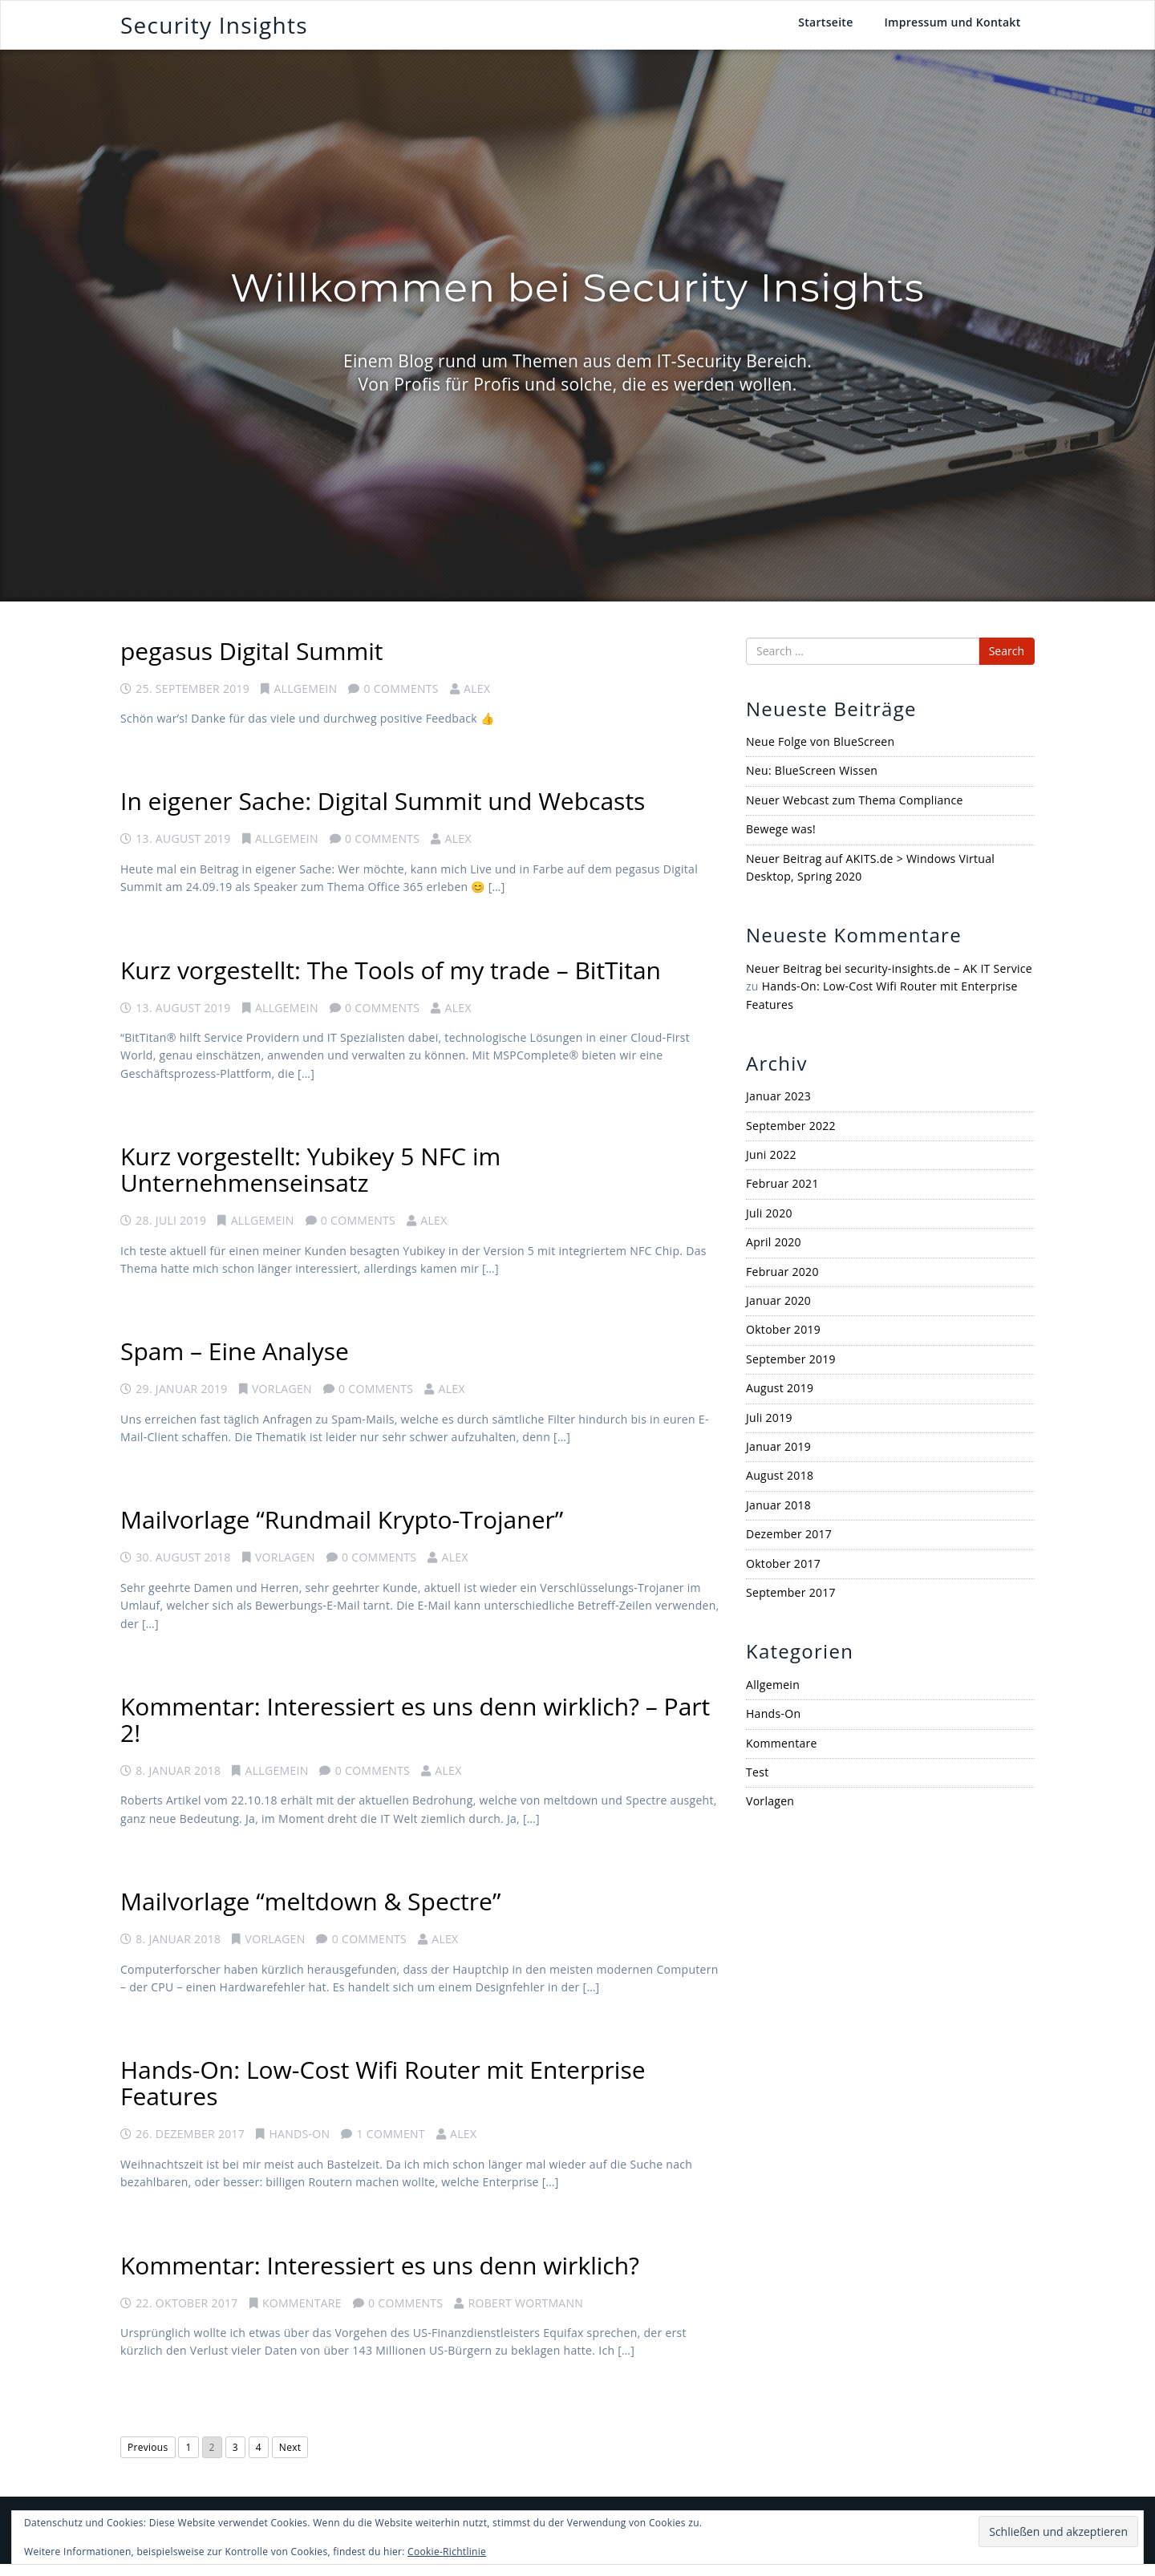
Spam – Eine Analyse (234, 1363)
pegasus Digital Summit (251, 662)
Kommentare (302, 2314)
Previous (148, 2458)
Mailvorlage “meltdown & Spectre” (310, 1913)
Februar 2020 (782, 1282)
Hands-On (299, 2145)
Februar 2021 (782, 1195)
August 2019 (779, 1399)
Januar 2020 (778, 1312)
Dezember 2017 (789, 1545)
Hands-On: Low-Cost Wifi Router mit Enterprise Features (383, 2094)
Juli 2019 (769, 1428)
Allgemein (305, 699)
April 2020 (773, 1254)
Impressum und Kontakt (952, 27)
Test (757, 1784)
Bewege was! (781, 841)
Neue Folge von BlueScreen (820, 753)
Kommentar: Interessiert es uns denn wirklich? (379, 2276)
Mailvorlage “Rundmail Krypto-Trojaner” (341, 1531)
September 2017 (791, 1604)
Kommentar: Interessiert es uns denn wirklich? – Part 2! (415, 1731)
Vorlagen (282, 1400)
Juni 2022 (771, 1166)
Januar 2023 (778, 1108)
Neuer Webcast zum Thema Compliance (854, 811)
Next (290, 2458)
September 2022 (791, 1136)
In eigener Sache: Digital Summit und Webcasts (382, 812)
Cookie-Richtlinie (446, 2551)
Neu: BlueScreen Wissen (811, 782)
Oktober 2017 (783, 1574)
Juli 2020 (769, 1225)
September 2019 (791, 1370)
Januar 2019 (778, 1458)
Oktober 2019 (783, 1341)
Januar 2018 (778, 1516)
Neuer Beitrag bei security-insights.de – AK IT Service (889, 979)
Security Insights (214, 30)
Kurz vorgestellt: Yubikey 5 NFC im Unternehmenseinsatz (310, 1181)
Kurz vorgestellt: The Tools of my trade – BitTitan (390, 981)
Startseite (825, 27)
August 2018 (779, 1487)
